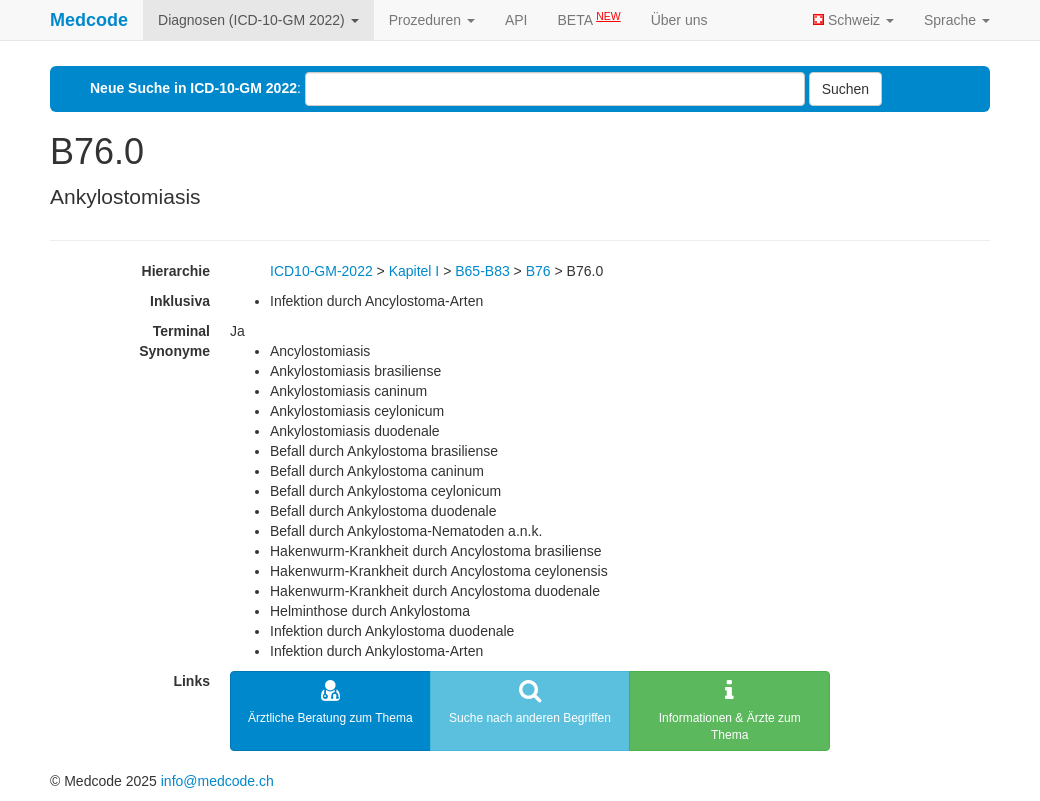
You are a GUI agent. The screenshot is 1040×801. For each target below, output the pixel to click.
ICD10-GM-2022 (321, 271)
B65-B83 (482, 271)
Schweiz (853, 20)
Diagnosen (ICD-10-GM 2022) (258, 20)
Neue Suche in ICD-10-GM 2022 (193, 88)
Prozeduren (432, 20)
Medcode (89, 20)
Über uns (679, 20)
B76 (538, 271)
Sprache (957, 20)
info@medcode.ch (217, 781)
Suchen (845, 89)
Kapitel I (414, 271)
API (516, 20)
